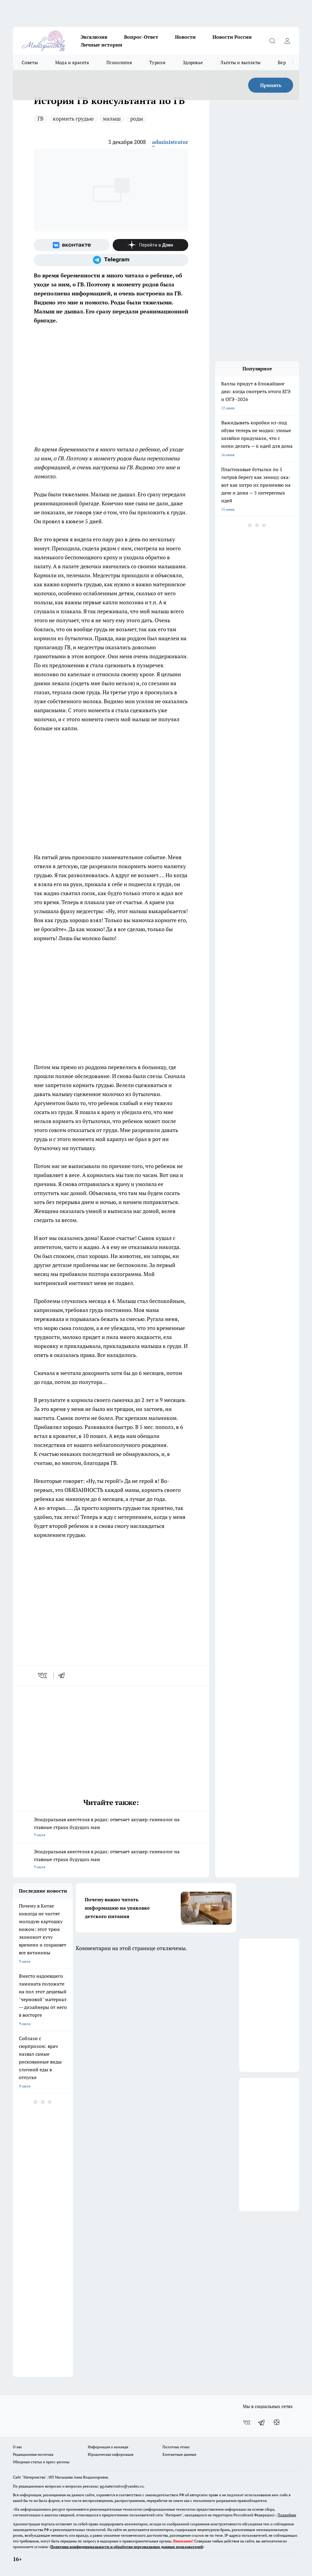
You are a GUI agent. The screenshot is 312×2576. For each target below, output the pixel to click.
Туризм (157, 62)
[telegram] (64, 1675)
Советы (30, 62)
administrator (170, 141)
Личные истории (101, 44)
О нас (17, 2447)
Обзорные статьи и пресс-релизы (41, 2462)
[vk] (43, 1675)
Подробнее (287, 2515)
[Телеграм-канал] (111, 260)
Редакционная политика (33, 2454)
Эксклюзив (94, 37)
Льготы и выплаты (240, 62)
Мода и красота (72, 62)
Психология (119, 62)
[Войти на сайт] (287, 41)
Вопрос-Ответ (141, 37)
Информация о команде (108, 2447)
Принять (270, 85)
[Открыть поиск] (272, 41)
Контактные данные (179, 2454)
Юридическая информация (110, 2454)
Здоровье (193, 62)
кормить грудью (73, 118)
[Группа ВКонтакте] (72, 245)
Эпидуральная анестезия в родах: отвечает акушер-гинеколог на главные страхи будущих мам (111, 1827)
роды (136, 118)
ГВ (40, 118)
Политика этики (175, 2447)
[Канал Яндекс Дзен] (151, 245)
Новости (185, 37)
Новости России (232, 37)
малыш (112, 118)
